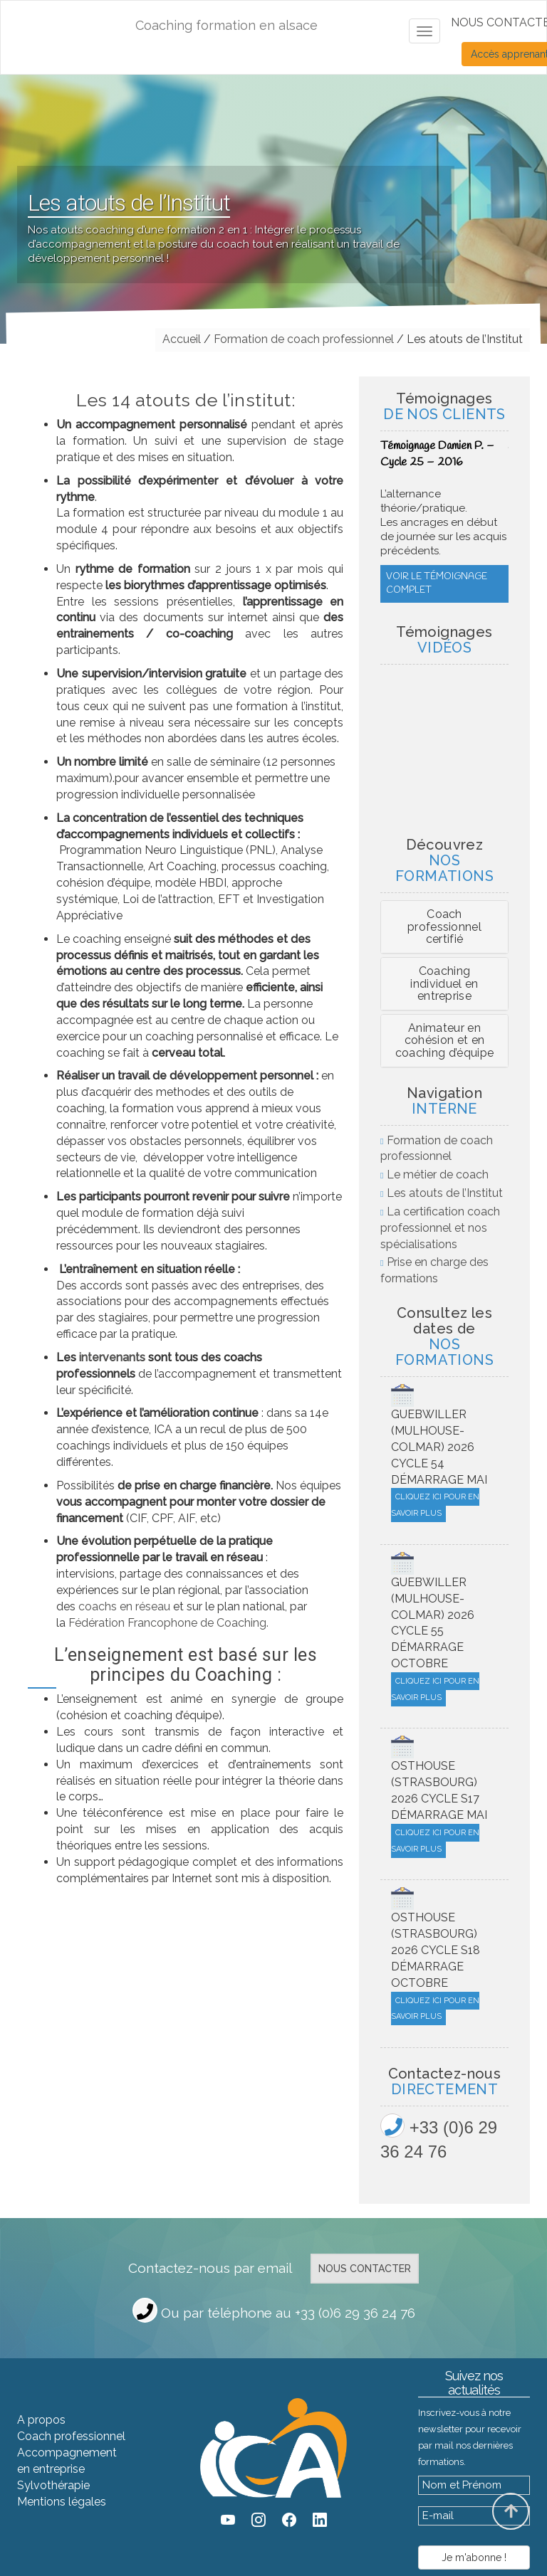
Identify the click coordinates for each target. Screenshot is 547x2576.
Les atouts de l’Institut (445, 1193)
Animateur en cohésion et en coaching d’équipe (444, 1040)
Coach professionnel (71, 2436)
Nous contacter (364, 2268)
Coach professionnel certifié (444, 926)
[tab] (444, 927)
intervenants (112, 1357)
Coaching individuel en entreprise (444, 983)
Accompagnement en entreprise (67, 2461)
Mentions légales (61, 2501)
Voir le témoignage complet (436, 541)
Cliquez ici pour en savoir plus (435, 1505)
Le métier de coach (438, 1174)
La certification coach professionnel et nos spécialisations (440, 1228)
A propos (41, 2420)
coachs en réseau (122, 1606)
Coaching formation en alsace (226, 25)
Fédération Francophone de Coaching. (168, 1623)
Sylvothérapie (53, 2485)
